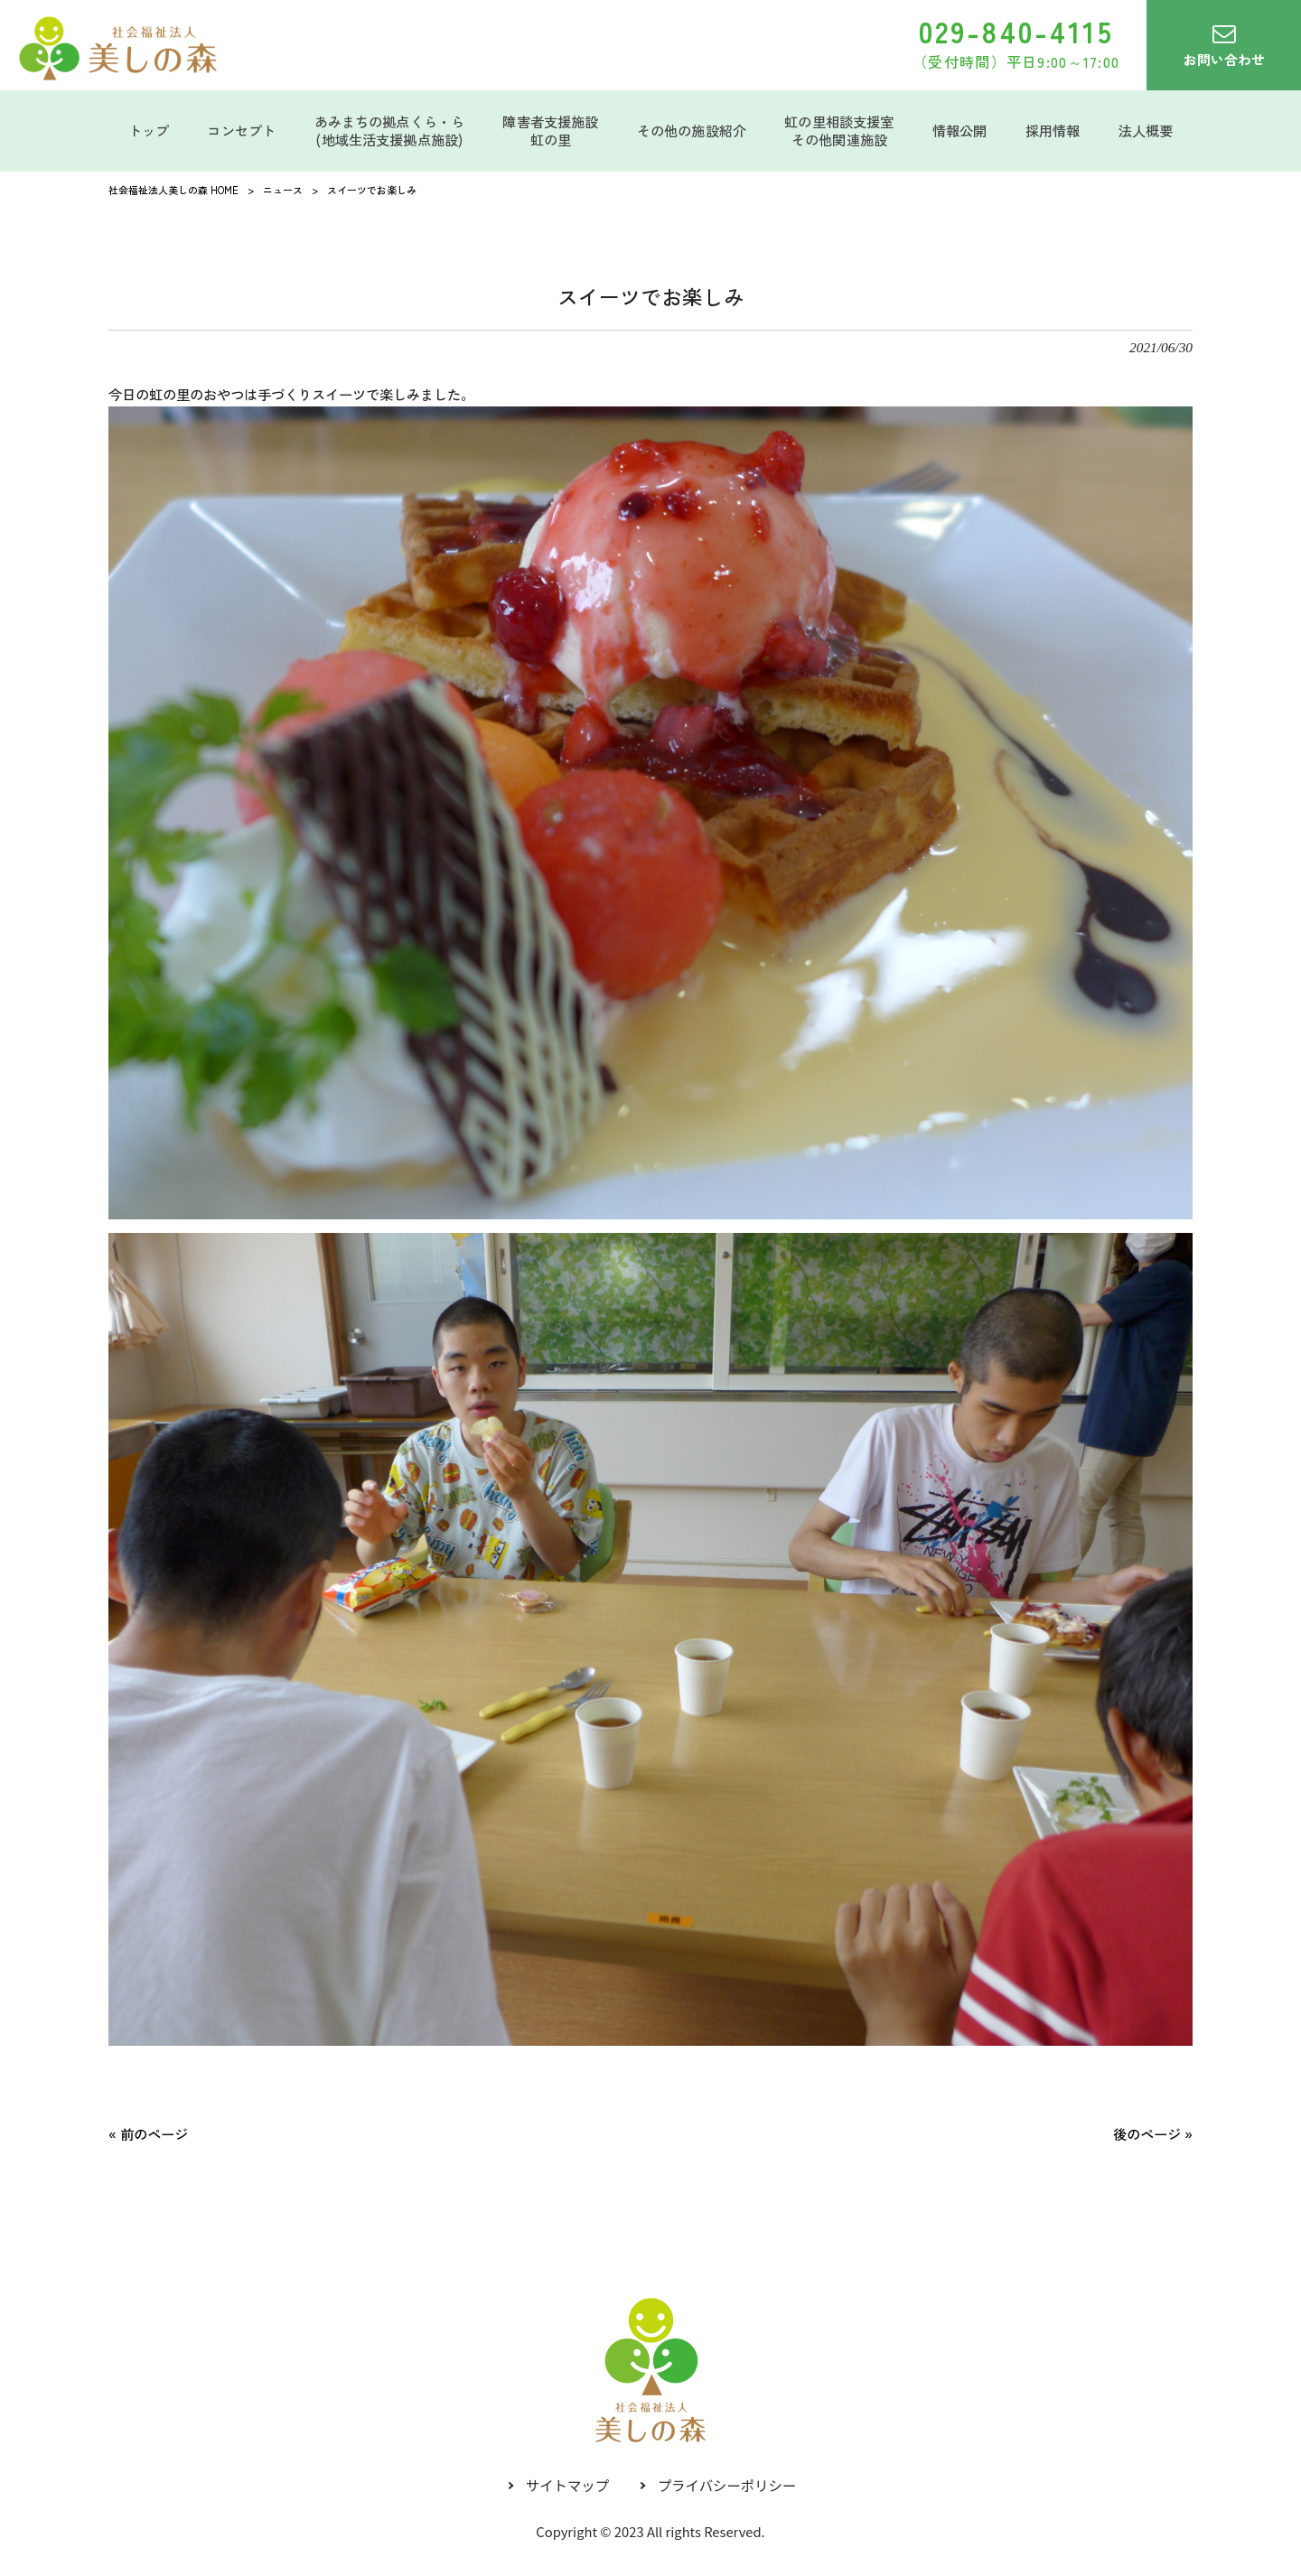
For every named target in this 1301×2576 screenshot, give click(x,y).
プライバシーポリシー (727, 2485)
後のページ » (1153, 2133)
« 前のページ (148, 2133)
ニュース (283, 189)
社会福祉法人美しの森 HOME (173, 189)
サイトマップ (567, 2485)
